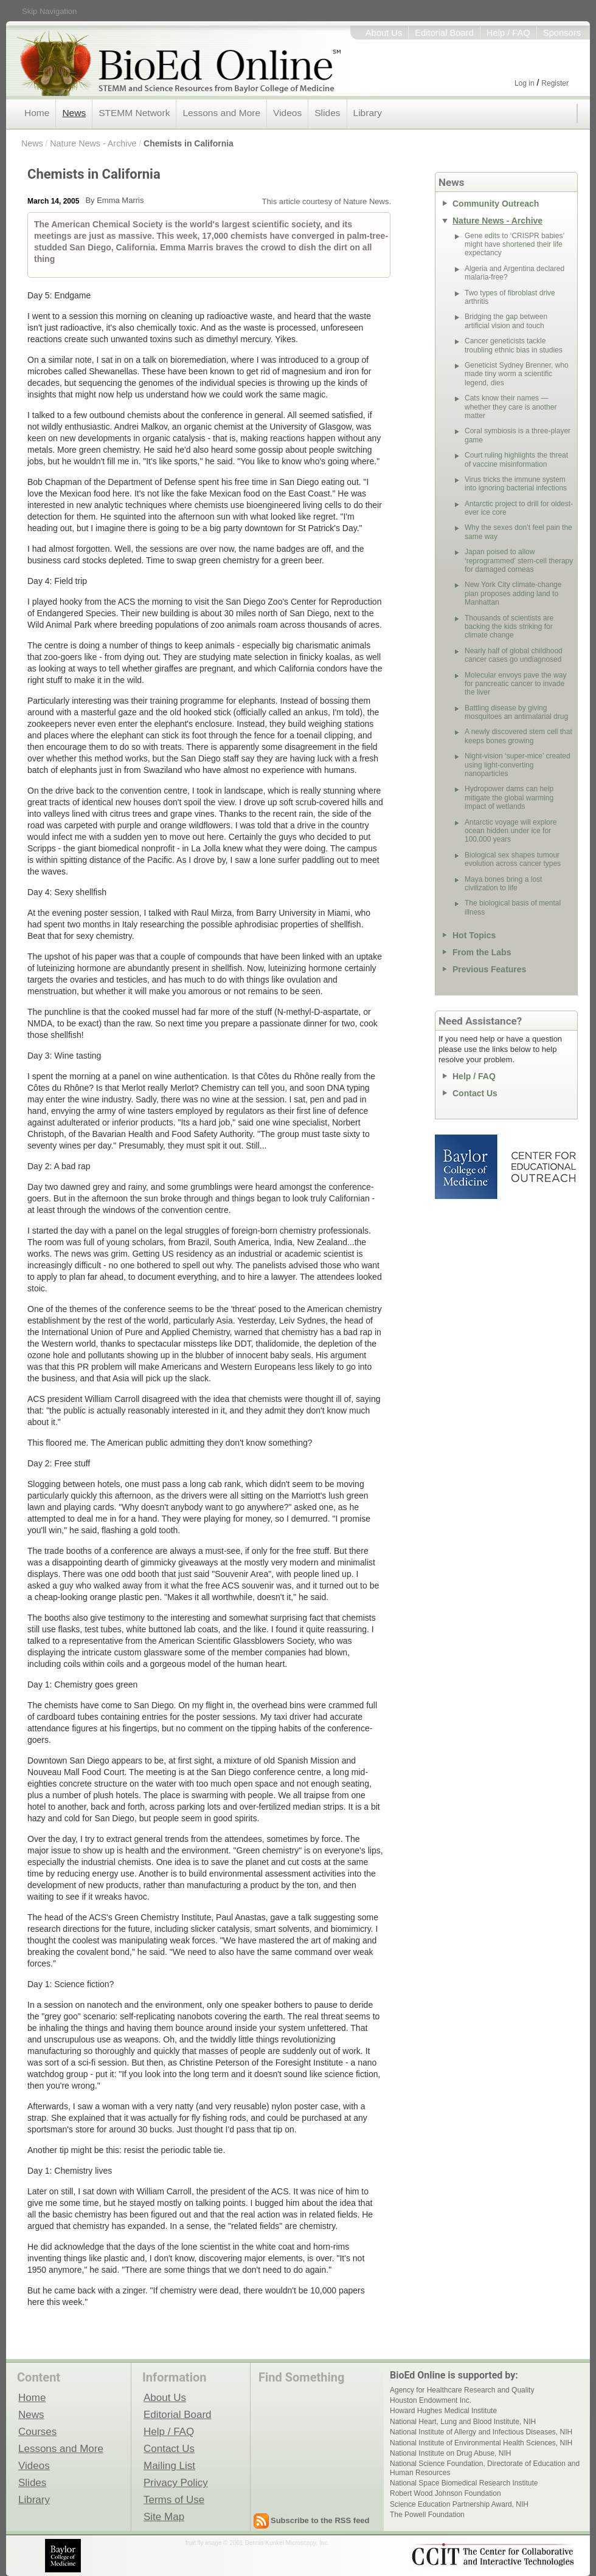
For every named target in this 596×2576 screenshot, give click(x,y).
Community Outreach (495, 203)
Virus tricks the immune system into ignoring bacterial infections (516, 483)
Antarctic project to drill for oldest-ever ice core (519, 508)
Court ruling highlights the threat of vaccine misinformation (516, 459)
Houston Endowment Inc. (430, 2400)
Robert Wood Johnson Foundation (445, 2493)
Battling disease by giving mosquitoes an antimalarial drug (516, 712)
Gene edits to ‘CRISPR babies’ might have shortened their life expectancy (514, 245)
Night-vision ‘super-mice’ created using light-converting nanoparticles (517, 765)
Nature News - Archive (93, 143)
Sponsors (562, 33)
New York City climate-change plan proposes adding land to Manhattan (513, 593)
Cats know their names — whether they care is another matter (510, 407)
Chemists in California (189, 143)
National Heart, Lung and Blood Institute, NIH (463, 2421)
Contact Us (474, 1093)
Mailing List (169, 2465)
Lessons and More (221, 113)
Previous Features (489, 969)
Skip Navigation (49, 11)
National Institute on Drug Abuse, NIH (450, 2453)
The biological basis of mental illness (513, 907)
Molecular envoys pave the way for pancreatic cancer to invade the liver (515, 684)
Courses (37, 2431)
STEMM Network (134, 113)
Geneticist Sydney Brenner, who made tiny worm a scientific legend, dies (517, 374)
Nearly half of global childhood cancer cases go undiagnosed (514, 655)
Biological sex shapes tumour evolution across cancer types (513, 859)
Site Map (164, 2516)
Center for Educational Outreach (543, 1167)
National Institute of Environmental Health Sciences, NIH (481, 2443)
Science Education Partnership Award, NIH (459, 2504)
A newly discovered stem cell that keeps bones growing (518, 735)
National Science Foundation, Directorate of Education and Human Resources (485, 2467)
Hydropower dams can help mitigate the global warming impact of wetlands (509, 798)
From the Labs (481, 952)
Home (36, 113)
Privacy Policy (176, 2482)
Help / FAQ (508, 33)
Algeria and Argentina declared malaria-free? (514, 272)
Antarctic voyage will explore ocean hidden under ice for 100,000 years (510, 831)
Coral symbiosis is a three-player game (517, 435)
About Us (384, 33)
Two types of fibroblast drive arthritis (510, 297)
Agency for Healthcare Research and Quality (462, 2390)
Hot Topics (474, 935)
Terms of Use (174, 2499)
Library (367, 113)
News (74, 113)
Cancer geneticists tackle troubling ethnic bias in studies (514, 345)
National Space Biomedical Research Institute (464, 2483)
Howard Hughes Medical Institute (443, 2410)
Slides (327, 113)
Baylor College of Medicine (467, 1167)
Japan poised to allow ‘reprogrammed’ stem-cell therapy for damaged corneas (519, 561)
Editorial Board (444, 33)
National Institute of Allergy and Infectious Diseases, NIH (481, 2432)
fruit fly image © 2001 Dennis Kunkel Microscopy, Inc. (257, 2543)
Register (555, 83)
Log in (525, 83)
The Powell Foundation (427, 2514)
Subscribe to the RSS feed (320, 2520)
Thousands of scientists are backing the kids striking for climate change (509, 627)
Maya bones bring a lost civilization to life (503, 883)
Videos (287, 113)
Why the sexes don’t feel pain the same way (518, 531)
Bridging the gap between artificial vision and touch (506, 320)
